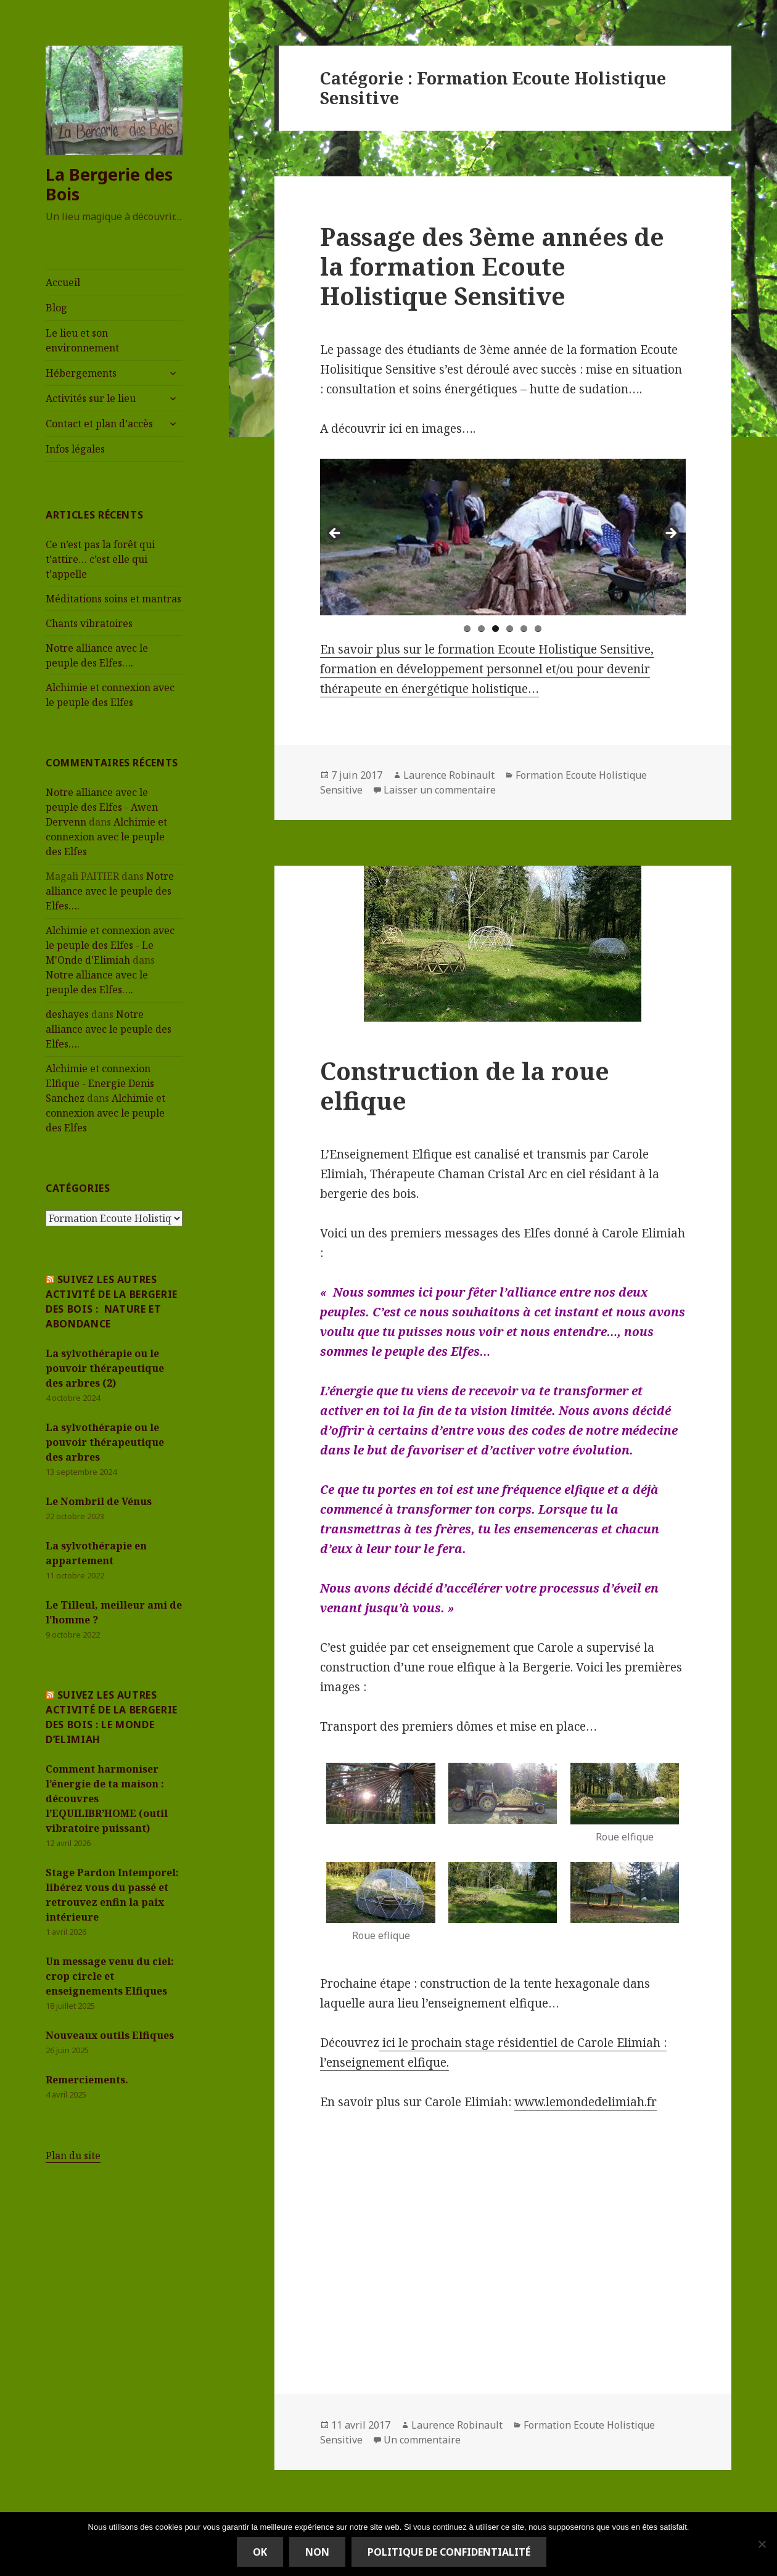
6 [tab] (538, 628)
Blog (56, 307)
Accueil (63, 282)
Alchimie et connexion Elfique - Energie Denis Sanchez (100, 1083)
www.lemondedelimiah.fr (585, 2102)
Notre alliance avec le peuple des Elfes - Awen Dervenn (102, 807)
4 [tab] (509, 628)
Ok (260, 2552)
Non (317, 2552)
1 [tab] (467, 628)
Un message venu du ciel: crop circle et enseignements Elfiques (110, 1976)
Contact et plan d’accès (99, 423)
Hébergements (81, 373)
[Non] (761, 2544)
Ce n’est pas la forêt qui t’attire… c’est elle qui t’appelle (100, 559)
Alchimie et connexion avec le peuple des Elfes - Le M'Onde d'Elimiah (110, 945)
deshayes (67, 1014)
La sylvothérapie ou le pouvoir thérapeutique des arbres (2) (105, 1368)
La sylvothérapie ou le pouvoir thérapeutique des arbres (105, 1442)
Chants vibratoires (89, 623)
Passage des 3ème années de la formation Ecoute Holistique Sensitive (492, 266)
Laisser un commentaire (440, 790)
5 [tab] (523, 628)
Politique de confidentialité (449, 2552)
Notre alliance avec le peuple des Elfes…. (110, 891)
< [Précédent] (335, 534)
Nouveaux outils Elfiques (110, 2035)
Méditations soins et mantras (113, 598)
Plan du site (73, 2155)
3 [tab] (495, 628)
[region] (503, 537)
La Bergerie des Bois (109, 184)
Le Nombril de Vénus (99, 1501)
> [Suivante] (670, 534)
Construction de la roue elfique (464, 1085)
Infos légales (75, 449)
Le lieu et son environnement (82, 340)
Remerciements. (87, 2079)
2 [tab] (481, 628)
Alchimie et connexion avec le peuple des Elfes (106, 836)
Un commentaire (422, 2440)
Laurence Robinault (449, 775)
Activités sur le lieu (91, 398)
